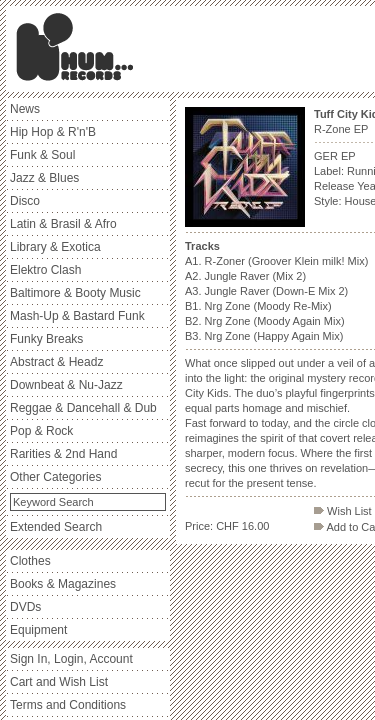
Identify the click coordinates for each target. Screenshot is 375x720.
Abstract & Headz (56, 362)
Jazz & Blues (44, 178)
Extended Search (56, 527)
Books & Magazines (63, 584)
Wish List (343, 511)
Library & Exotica (55, 247)
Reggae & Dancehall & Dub (83, 408)
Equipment (38, 630)
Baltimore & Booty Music (75, 293)
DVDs (25, 607)
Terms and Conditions (68, 705)
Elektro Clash (45, 270)
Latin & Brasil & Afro (63, 224)
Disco (25, 201)
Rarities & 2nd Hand (63, 454)
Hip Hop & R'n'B (53, 132)
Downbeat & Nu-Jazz (66, 385)
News (25, 109)
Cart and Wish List (59, 682)
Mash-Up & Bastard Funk (77, 316)
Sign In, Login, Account (71, 659)
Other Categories (55, 477)
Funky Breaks (46, 339)
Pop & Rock (41, 431)
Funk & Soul (42, 155)
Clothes (30, 561)
